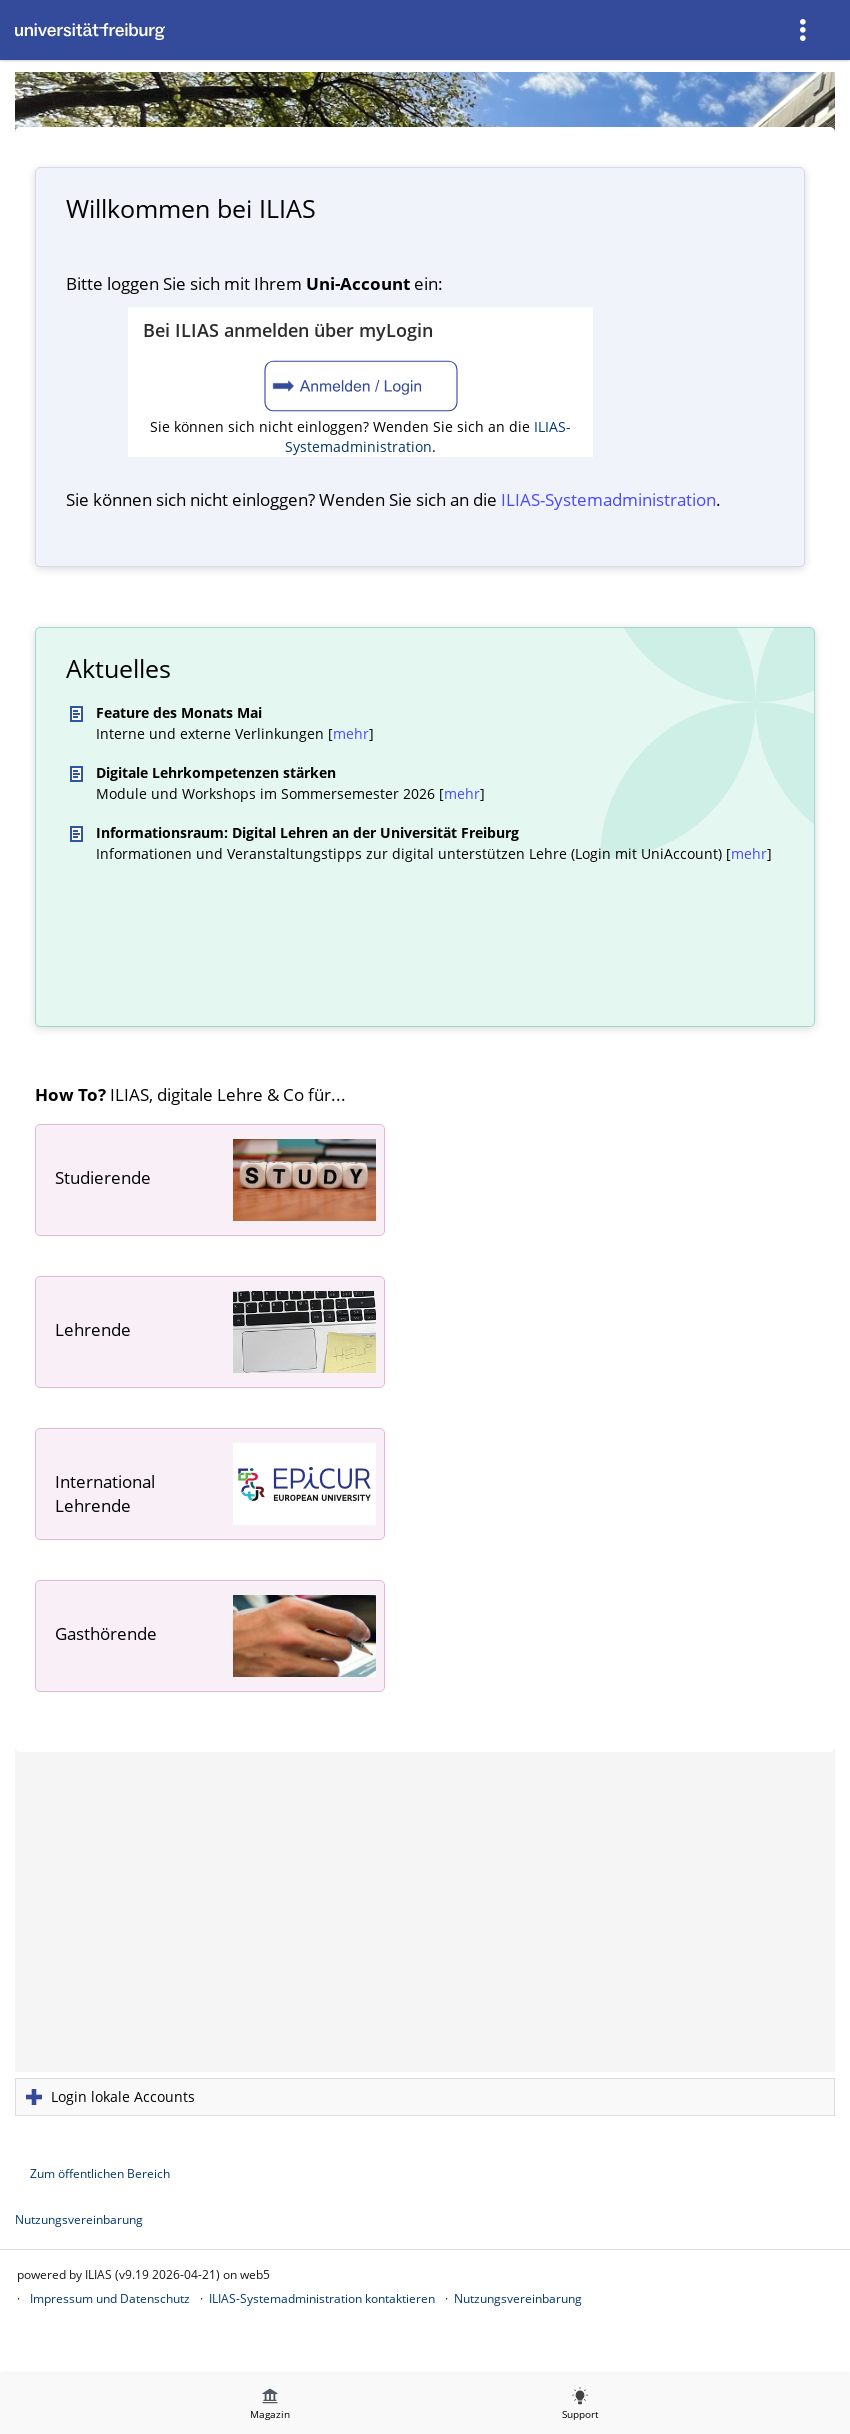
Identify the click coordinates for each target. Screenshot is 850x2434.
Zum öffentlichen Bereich (100, 2173)
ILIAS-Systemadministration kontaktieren (322, 2298)
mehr (351, 733)
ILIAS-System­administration (608, 499)
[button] (425, 2097)
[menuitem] (805, 30)
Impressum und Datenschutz (110, 2298)
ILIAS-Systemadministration (428, 436)
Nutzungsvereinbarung (79, 2219)
